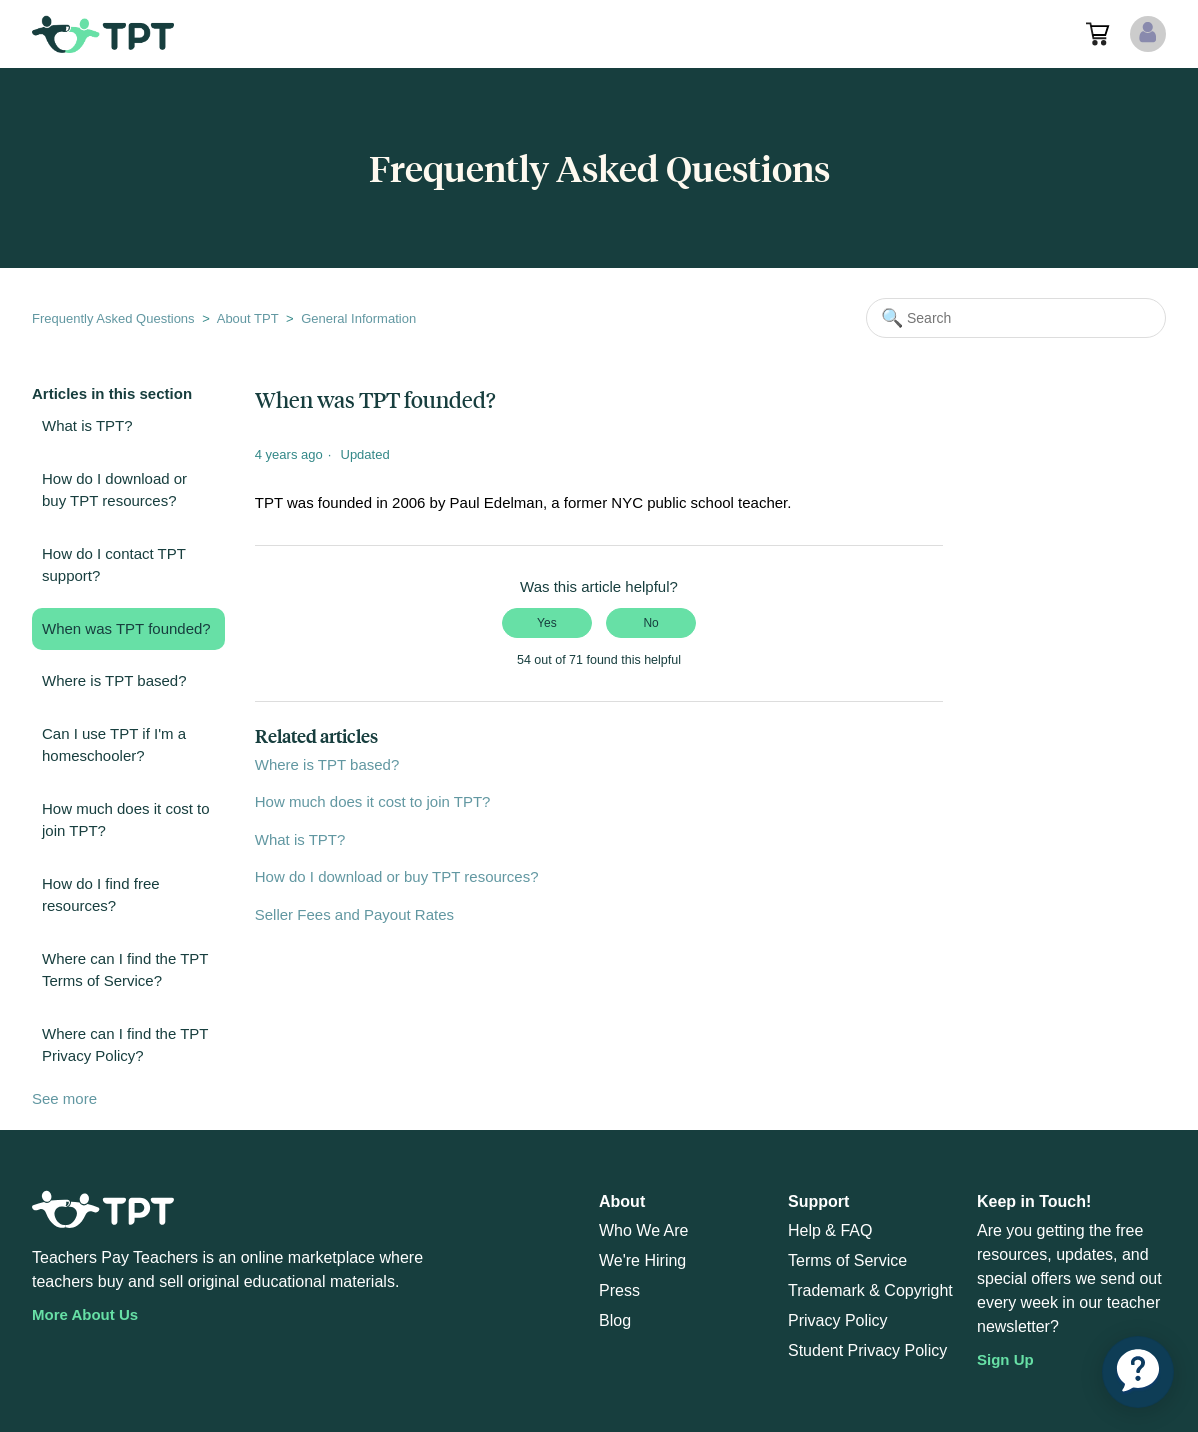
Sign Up (1005, 1359)
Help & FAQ (830, 1230)
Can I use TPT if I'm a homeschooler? (114, 745)
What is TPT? (87, 425)
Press (619, 1290)
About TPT (248, 318)
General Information (358, 318)
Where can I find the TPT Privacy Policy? (125, 1045)
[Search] (1016, 318)
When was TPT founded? (126, 628)
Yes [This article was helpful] (547, 623)
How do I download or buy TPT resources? (114, 490)
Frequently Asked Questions (113, 318)
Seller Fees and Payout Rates (354, 914)
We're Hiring (642, 1260)
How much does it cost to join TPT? (126, 820)
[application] (1138, 1372)
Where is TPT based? (114, 680)
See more (64, 1098)
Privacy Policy (838, 1320)
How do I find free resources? (101, 895)
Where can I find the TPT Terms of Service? (125, 970)
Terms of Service (847, 1260)
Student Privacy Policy (867, 1350)
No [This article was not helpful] (650, 623)
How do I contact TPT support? (114, 565)
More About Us (85, 1314)
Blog (615, 1320)
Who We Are (644, 1230)
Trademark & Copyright (870, 1290)
